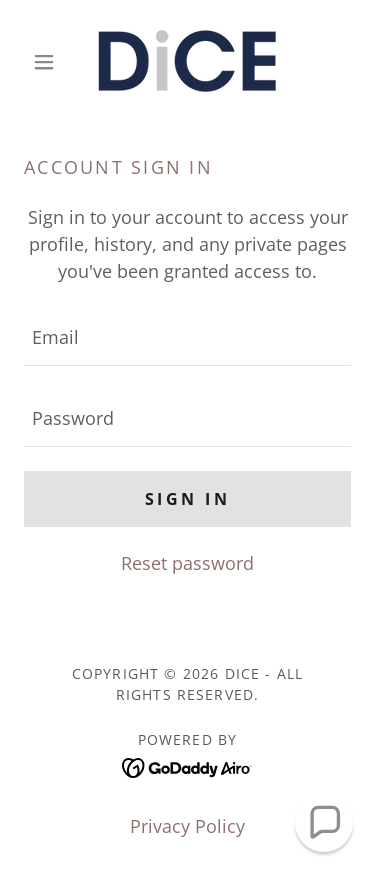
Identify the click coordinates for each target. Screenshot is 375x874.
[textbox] (187, 337)
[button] (48, 62)
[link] (187, 61)
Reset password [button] (187, 563)
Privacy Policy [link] (187, 826)
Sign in (187, 499)
